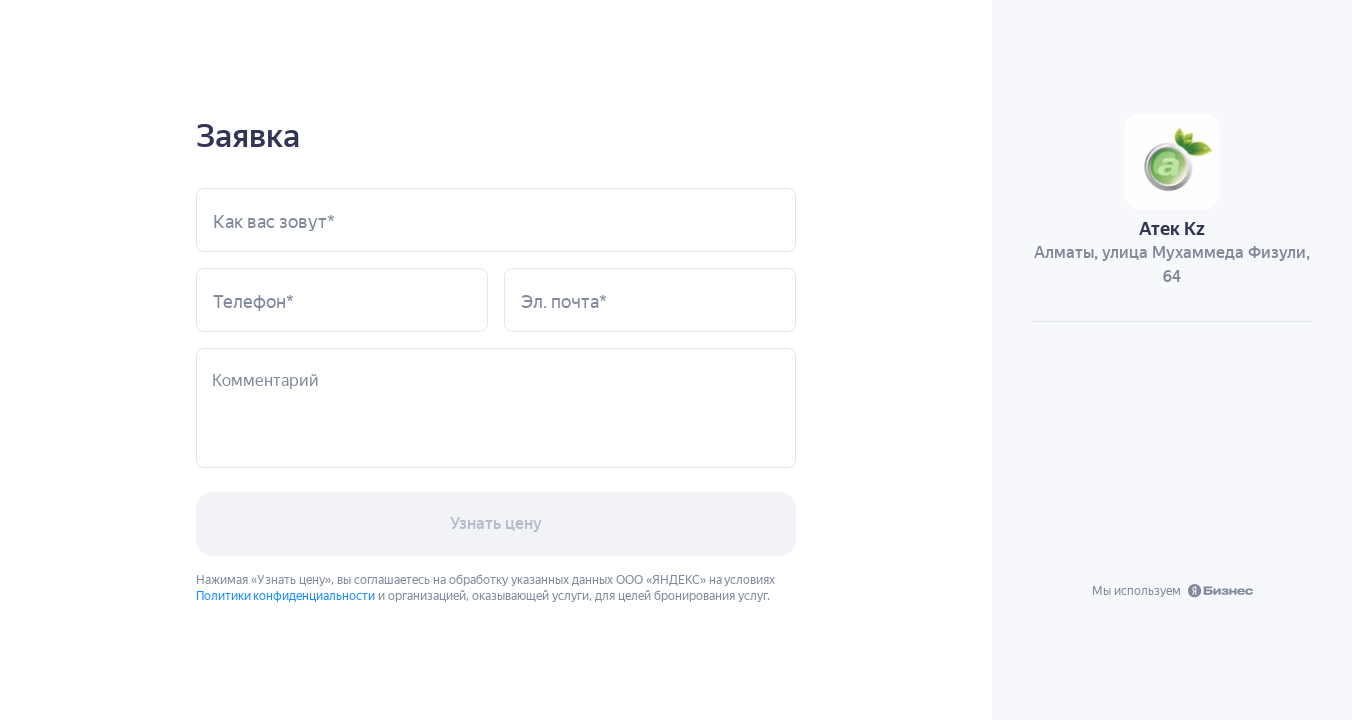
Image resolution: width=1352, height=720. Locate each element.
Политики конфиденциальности (285, 594)
